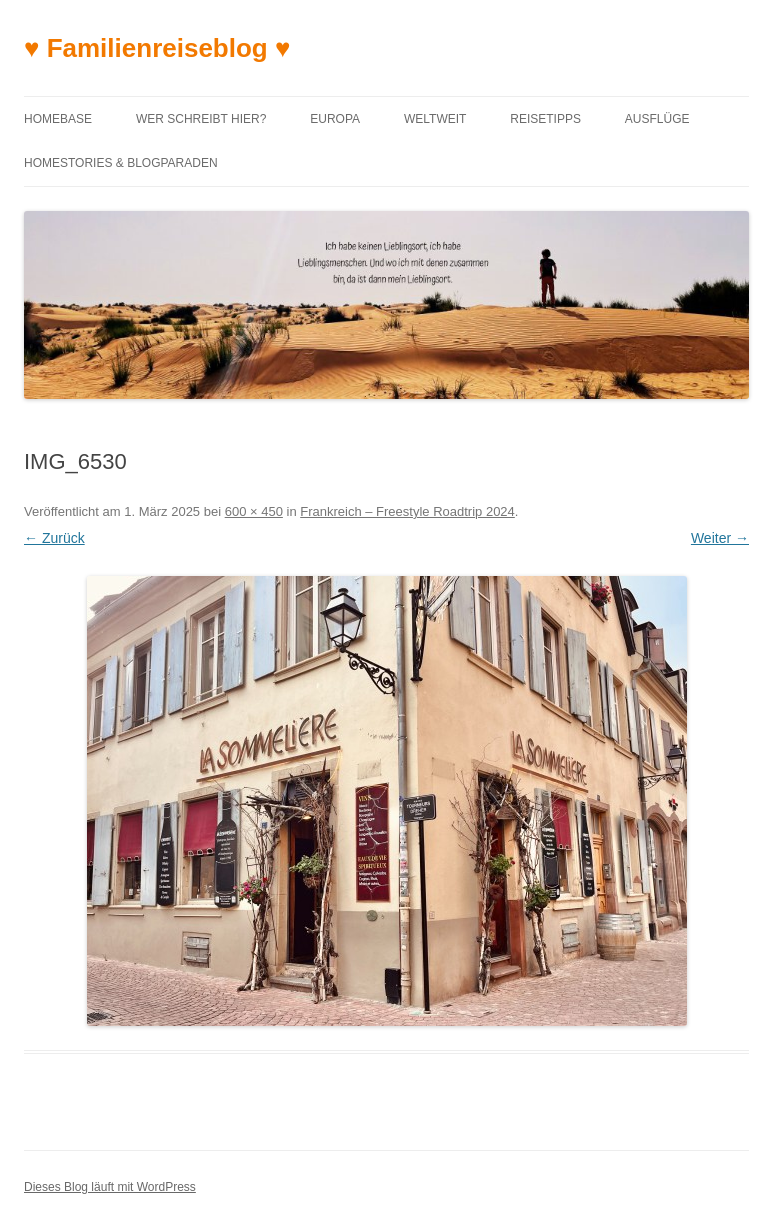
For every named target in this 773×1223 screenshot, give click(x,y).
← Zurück (54, 538)
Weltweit (435, 119)
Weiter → (720, 538)
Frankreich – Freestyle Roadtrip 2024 (407, 511)
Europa (335, 119)
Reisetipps (545, 119)
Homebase (58, 119)
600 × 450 (254, 511)
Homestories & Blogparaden (121, 163)
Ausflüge (657, 119)
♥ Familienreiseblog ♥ (157, 48)
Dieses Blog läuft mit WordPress (110, 1187)
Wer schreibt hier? (201, 119)
